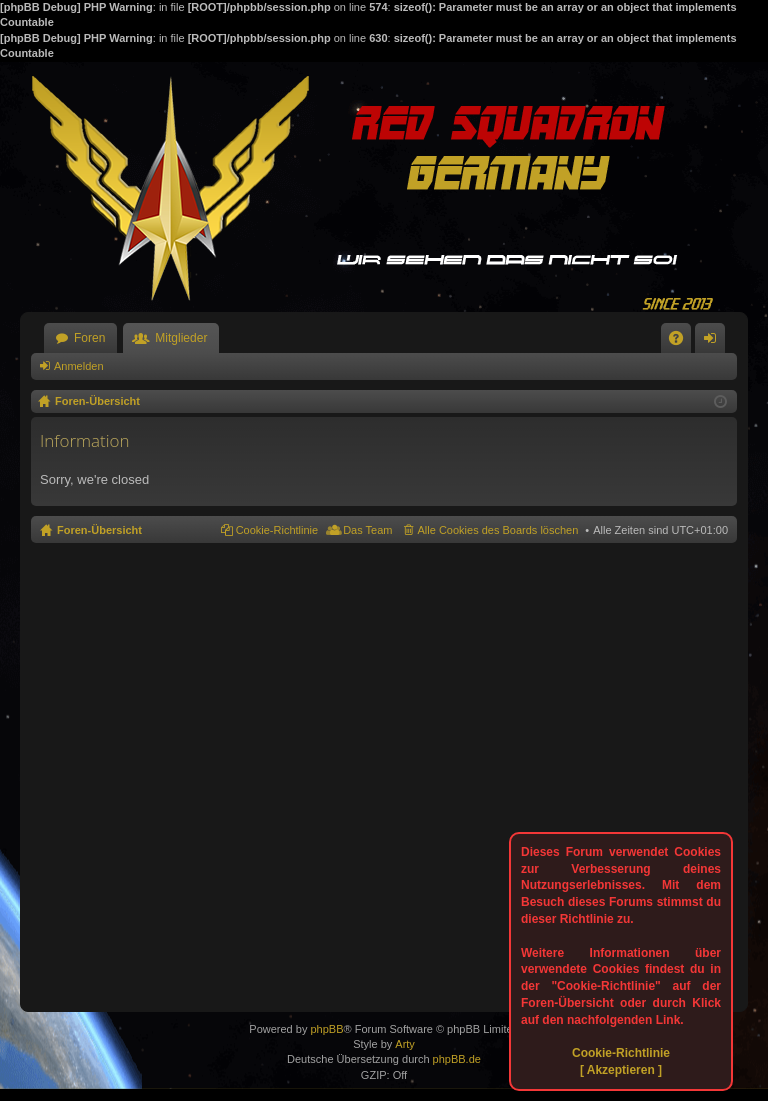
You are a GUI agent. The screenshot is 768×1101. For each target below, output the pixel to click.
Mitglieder (181, 338)
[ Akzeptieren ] (621, 1070)
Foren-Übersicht (99, 530)
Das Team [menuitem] (367, 530)
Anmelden (79, 366)
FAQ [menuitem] (682, 342)
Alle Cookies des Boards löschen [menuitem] (498, 530)
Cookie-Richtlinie (621, 1053)
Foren (89, 338)
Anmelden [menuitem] (714, 342)
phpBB (326, 1029)
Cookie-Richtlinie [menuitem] (277, 530)
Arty (405, 1044)
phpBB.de (457, 1059)
